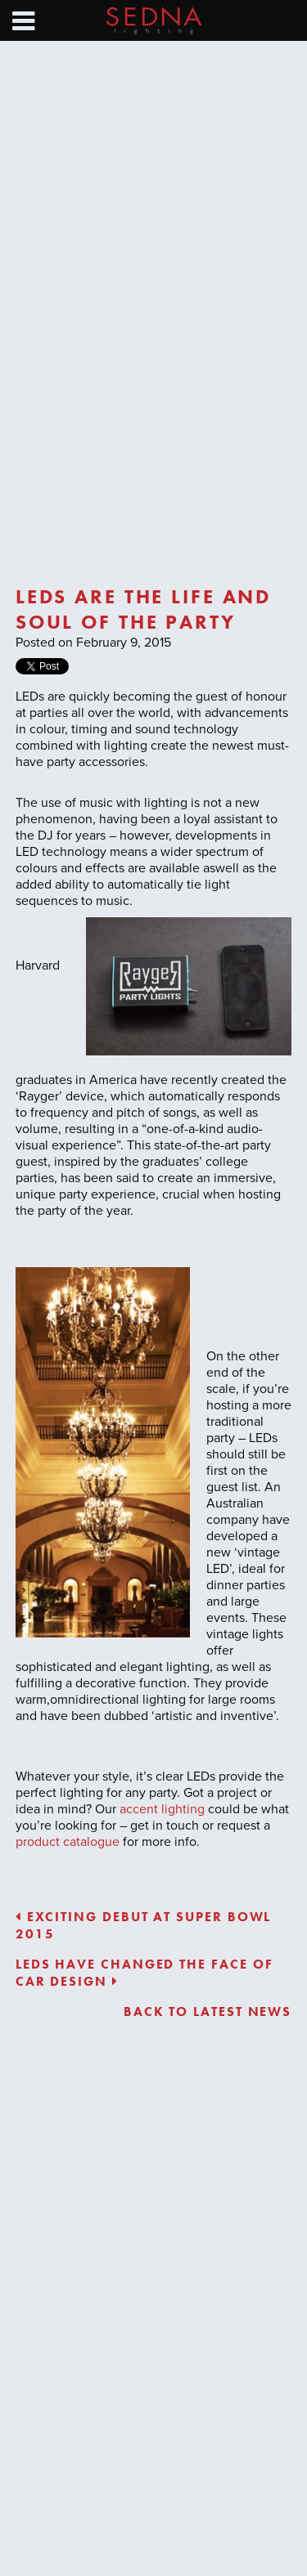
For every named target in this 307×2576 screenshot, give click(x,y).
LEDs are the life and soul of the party (143, 609)
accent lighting (162, 1809)
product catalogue (68, 1842)
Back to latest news (207, 2011)
